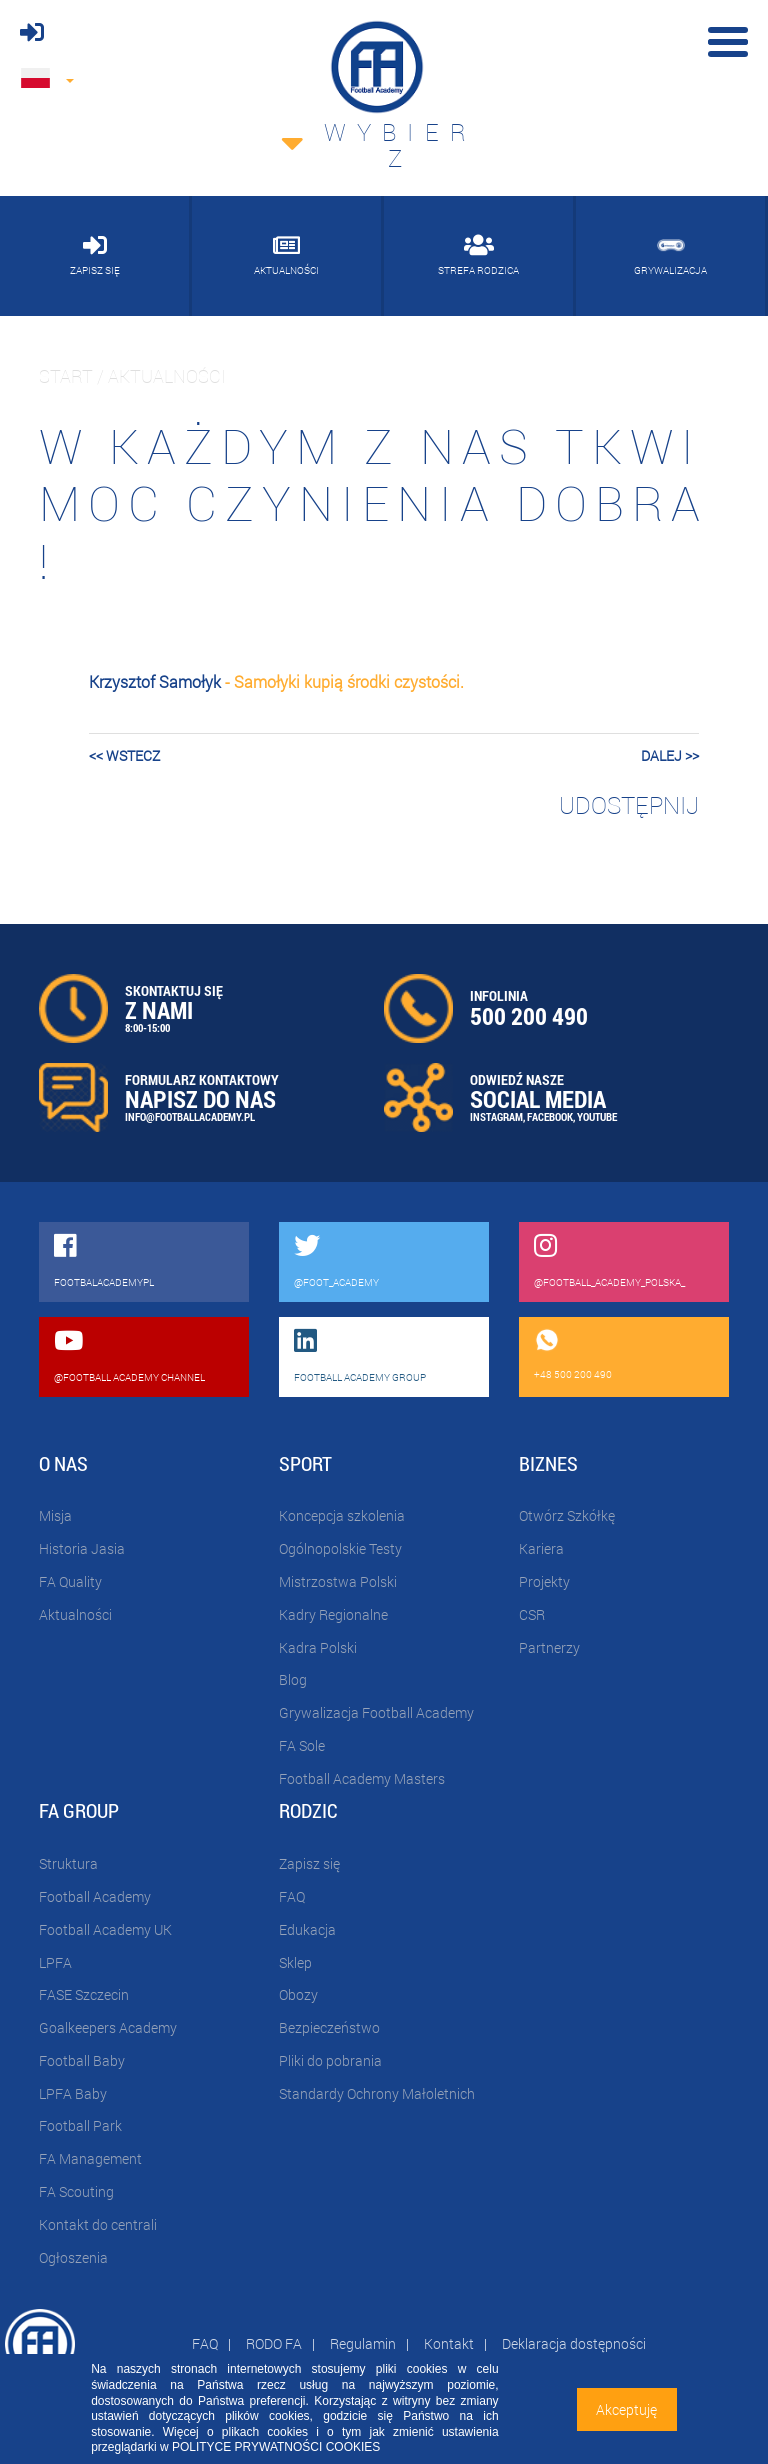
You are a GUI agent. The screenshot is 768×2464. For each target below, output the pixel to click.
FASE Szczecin (84, 1994)
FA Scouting (76, 2191)
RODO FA (274, 2343)
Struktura (68, 1863)
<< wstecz (124, 755)
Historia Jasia (82, 1548)
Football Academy (95, 1896)
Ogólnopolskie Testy (340, 1548)
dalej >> (670, 755)
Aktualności (75, 1614)
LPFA (55, 1962)
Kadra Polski (318, 1647)
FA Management (90, 2158)
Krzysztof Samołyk (155, 681)
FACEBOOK (550, 1116)
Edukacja (307, 1929)
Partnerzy (549, 1647)
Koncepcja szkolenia (342, 1515)
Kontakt (449, 2343)
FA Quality (70, 1581)
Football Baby (82, 2060)
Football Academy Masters (362, 1778)
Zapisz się (309, 1863)
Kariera (541, 1548)
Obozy (298, 1994)
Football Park (80, 2125)
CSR (532, 1614)
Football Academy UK (105, 1929)
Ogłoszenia (73, 2257)
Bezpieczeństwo (329, 2027)
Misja (55, 1515)
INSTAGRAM (496, 1116)
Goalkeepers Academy (108, 2027)
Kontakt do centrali (98, 2224)
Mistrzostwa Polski (338, 1581)
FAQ (292, 1896)
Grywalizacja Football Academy (376, 1712)
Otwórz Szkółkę (567, 1515)
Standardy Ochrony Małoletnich (377, 2093)
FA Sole (302, 1745)
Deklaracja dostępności (574, 2343)
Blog (293, 1679)
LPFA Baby (73, 2093)
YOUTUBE (597, 1116)
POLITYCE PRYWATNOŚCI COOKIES (276, 2447)
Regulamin (363, 2343)
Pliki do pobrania (330, 2060)
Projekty (544, 1581)
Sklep (295, 1962)
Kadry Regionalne (333, 1614)
